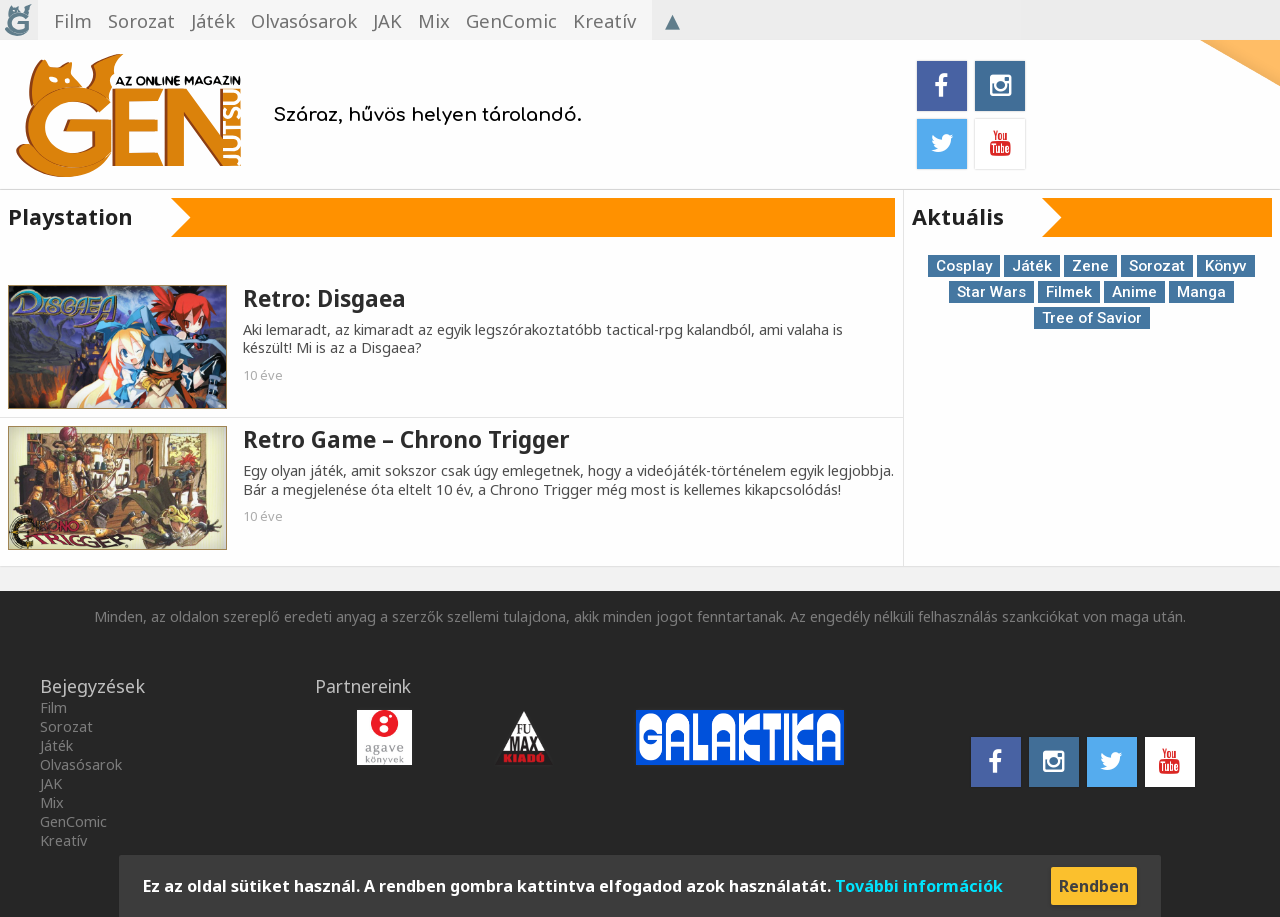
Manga (1201, 292)
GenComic (73, 821)
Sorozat (1157, 266)
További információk (919, 886)
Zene (1090, 266)
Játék (1032, 266)
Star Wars (991, 292)
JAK (51, 783)
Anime (1134, 292)
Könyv (1226, 266)
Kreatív (63, 840)
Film (53, 707)
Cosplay (964, 266)
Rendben (1094, 886)
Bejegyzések (92, 686)
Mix (52, 802)
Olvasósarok (81, 764)
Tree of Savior (1092, 318)
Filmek (1069, 292)
